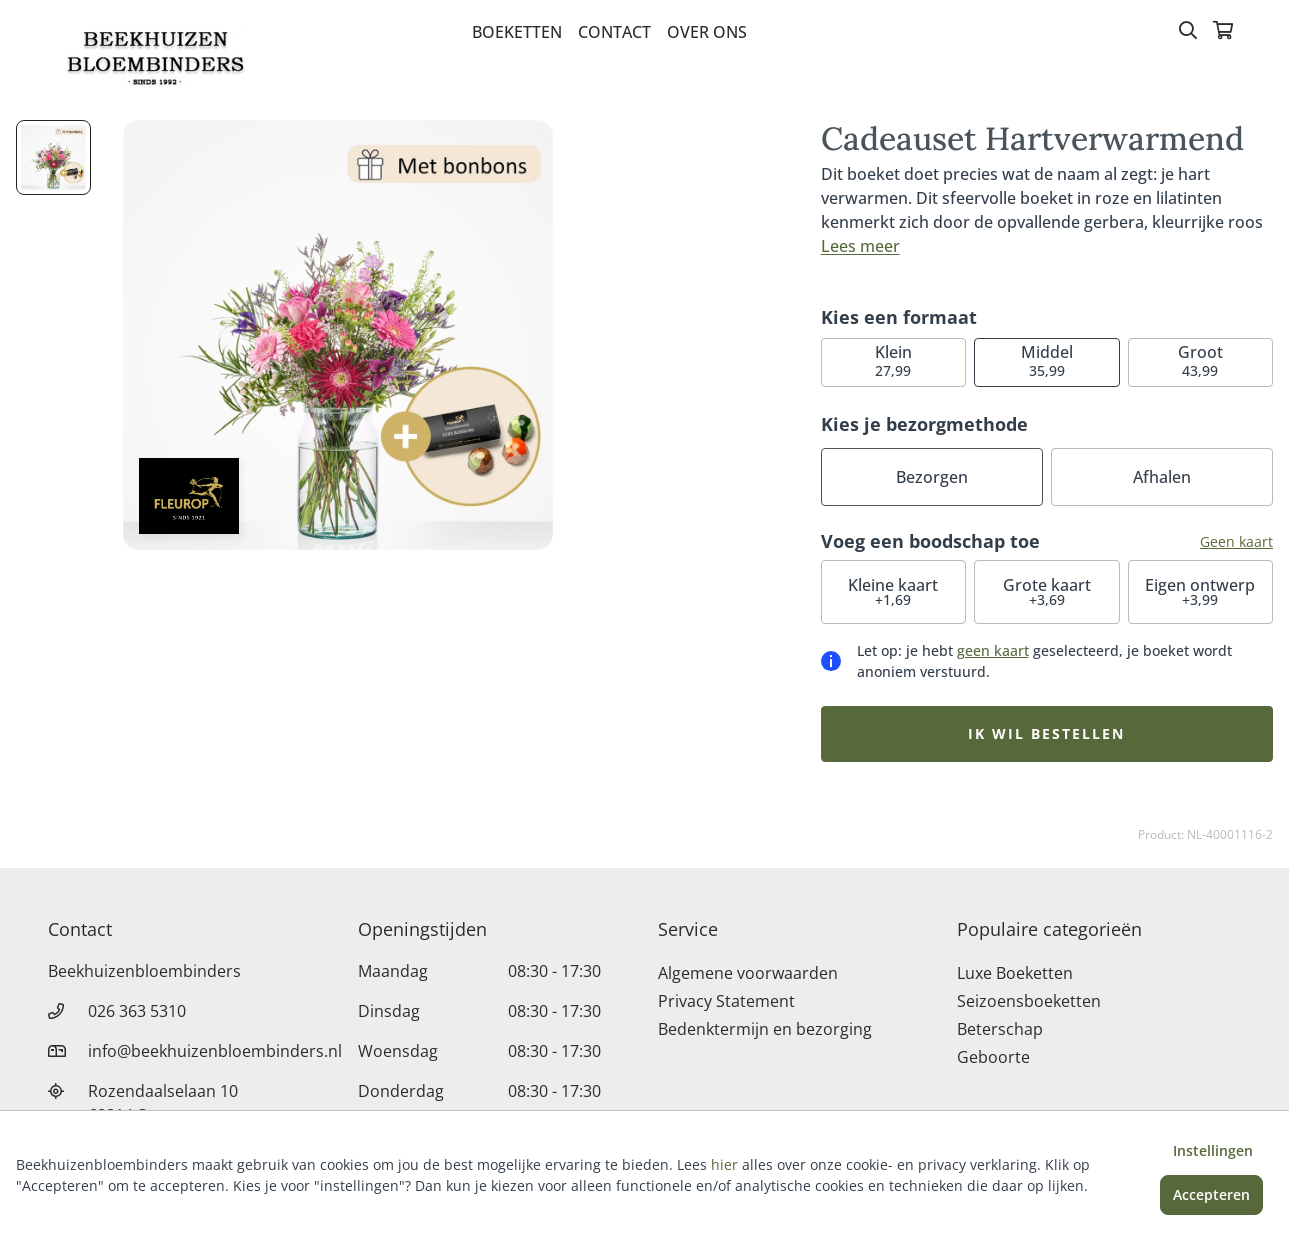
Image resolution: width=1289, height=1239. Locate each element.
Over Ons (707, 32)
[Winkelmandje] (1223, 32)
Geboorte (993, 1057)
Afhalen (1162, 477)
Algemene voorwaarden (748, 973)
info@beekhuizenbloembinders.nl (215, 1051)
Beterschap (1000, 1029)
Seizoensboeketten (1029, 1001)
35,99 (1047, 360)
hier (724, 1164)
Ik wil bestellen (1046, 733)
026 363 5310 (137, 1011)
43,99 (1200, 360)
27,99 (893, 360)
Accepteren (1211, 1194)
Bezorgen (932, 477)
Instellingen (1213, 1150)
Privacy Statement (726, 1001)
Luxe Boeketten (1015, 973)
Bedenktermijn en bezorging (765, 1029)
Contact (614, 32)
